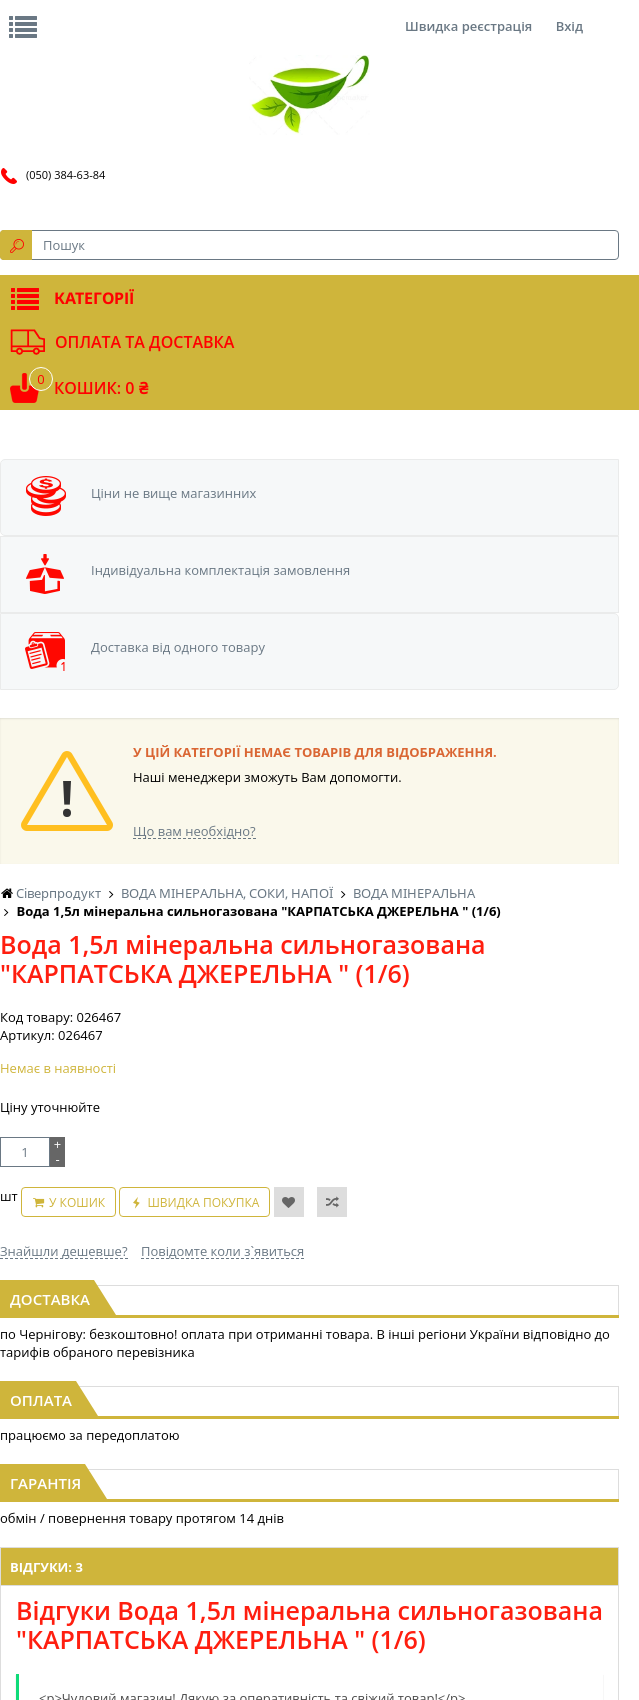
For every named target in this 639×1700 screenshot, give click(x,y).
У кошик (77, 1202)
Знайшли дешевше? (64, 1251)
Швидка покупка (203, 1202)
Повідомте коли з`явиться (222, 1251)
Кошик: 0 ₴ (101, 388)
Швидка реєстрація (468, 26)
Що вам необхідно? (194, 831)
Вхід (569, 26)
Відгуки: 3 (46, 1567)
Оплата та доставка (144, 342)
